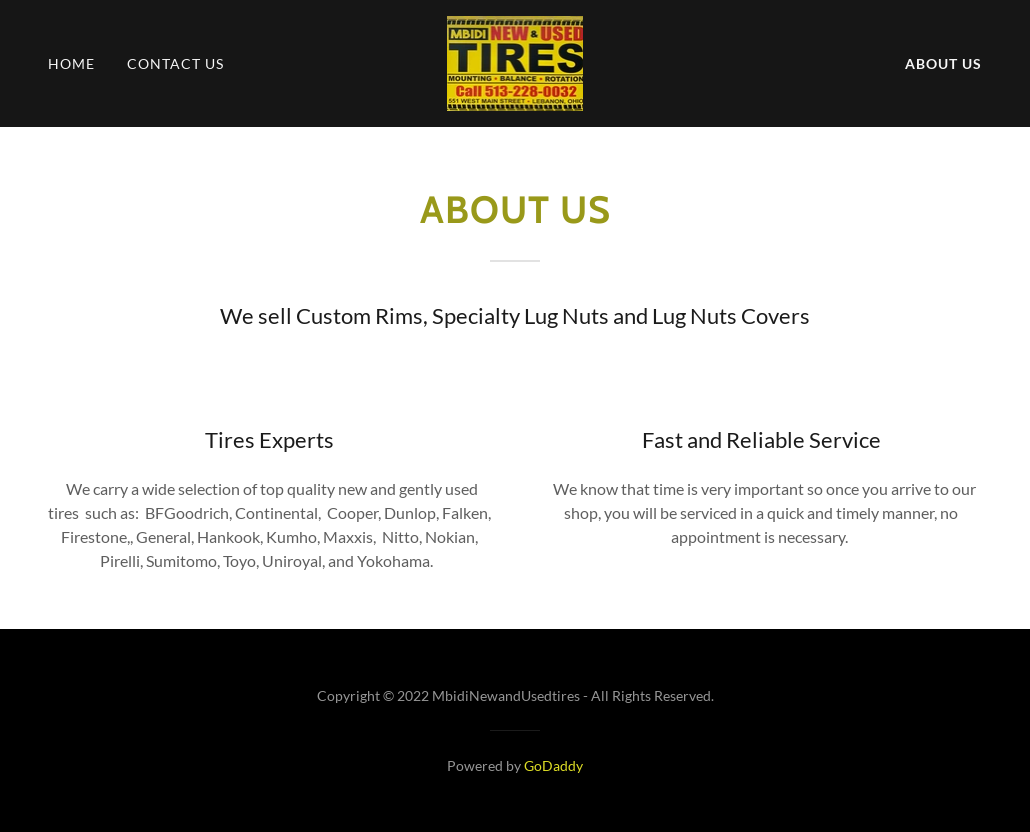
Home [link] (71, 63)
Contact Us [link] (175, 63)
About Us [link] (943, 63)
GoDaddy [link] (553, 765)
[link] (515, 61)
